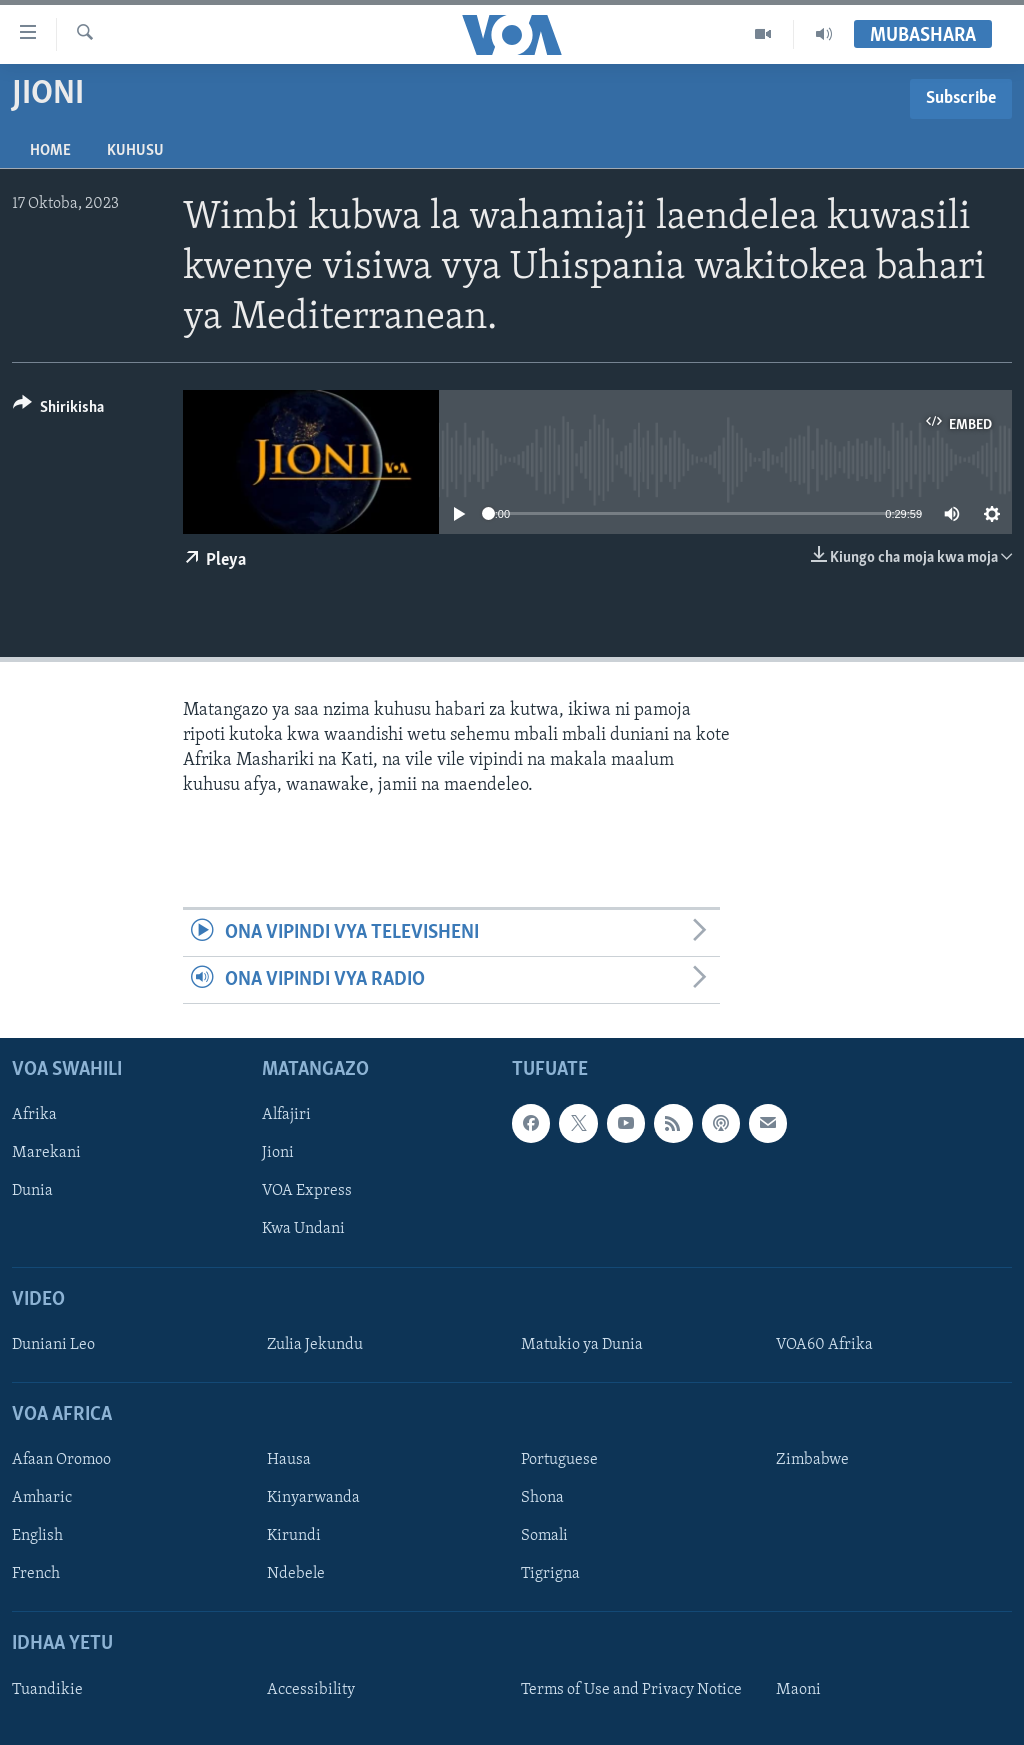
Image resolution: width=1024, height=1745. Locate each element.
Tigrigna (550, 1575)
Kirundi (294, 1537)
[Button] (58, 410)
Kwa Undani (303, 1230)
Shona (542, 1499)
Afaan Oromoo (61, 1460)
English (37, 1537)
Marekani (46, 1154)
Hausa (289, 1460)
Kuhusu (135, 151)
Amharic (42, 1499)
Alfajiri (286, 1116)
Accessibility (311, 1690)
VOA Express (307, 1192)
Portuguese (559, 1460)
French (36, 1575)
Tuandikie (47, 1690)
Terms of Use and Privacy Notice (631, 1690)
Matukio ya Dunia (582, 1345)
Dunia (32, 1192)
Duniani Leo (53, 1345)
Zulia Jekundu (315, 1345)
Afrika (34, 1116)
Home (50, 151)
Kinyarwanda (313, 1499)
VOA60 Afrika (824, 1345)
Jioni (278, 1154)
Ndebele (296, 1575)
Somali (544, 1537)
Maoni (798, 1690)
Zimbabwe (812, 1460)
